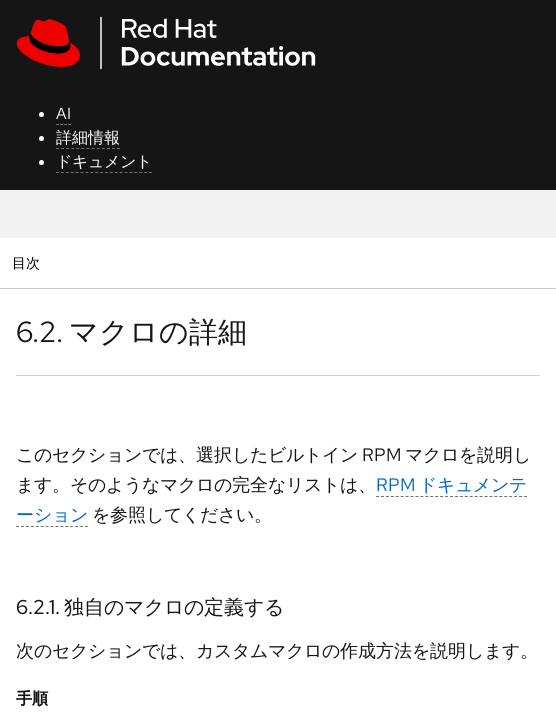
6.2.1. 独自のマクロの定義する (150, 607)
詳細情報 (88, 137)
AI (63, 113)
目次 (28, 262)
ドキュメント (104, 161)
